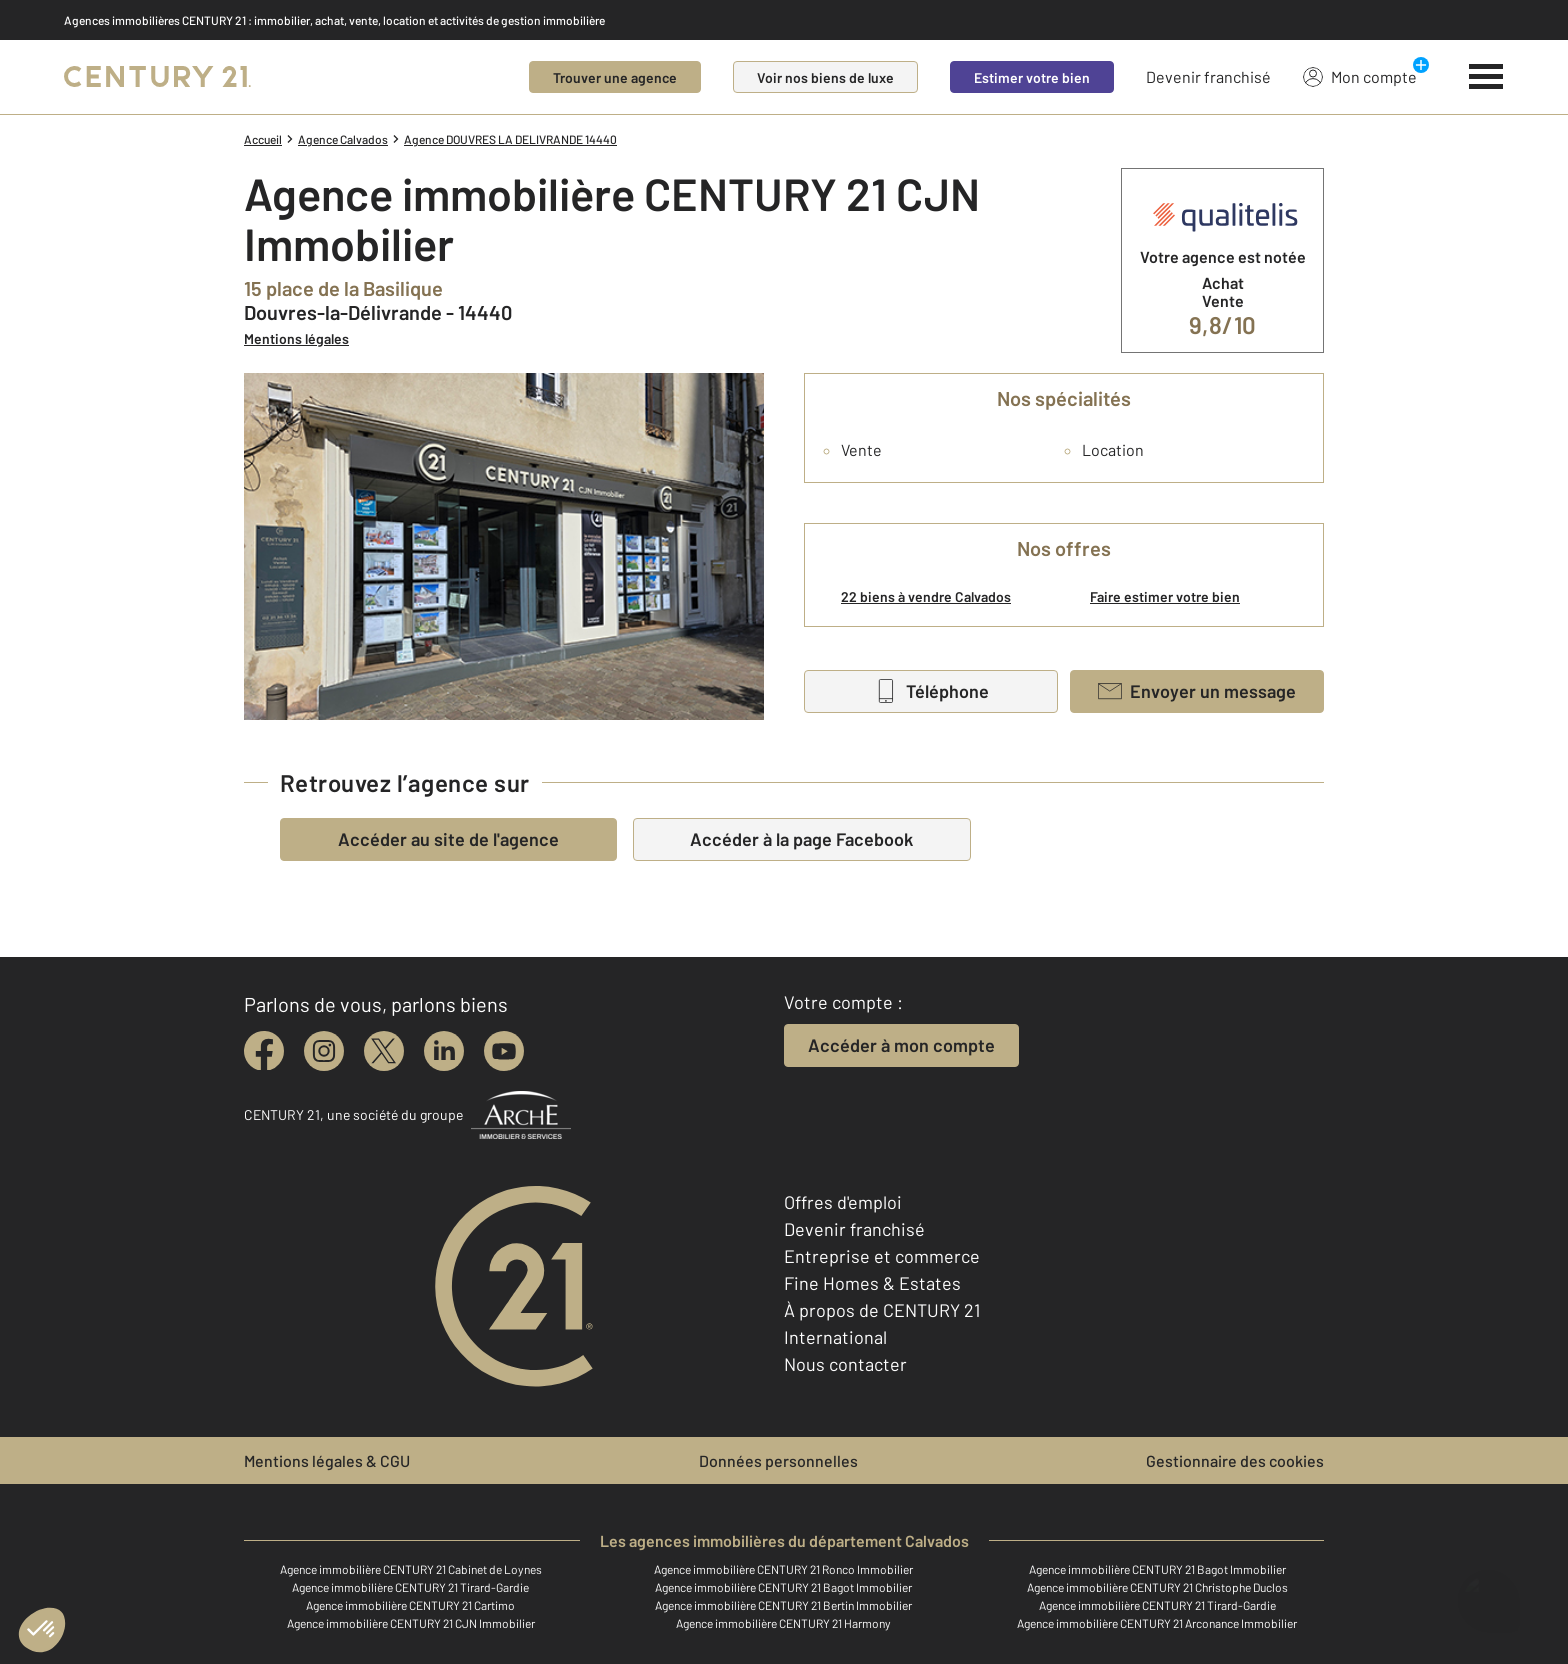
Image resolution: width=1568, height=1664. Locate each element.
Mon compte (1360, 76)
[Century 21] (157, 77)
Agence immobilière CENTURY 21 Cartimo (410, 1605)
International (835, 1337)
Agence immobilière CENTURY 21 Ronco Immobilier (783, 1569)
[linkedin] (444, 1051)
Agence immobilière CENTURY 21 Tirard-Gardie (410, 1587)
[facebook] (264, 1051)
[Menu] (1486, 77)
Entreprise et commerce (882, 1256)
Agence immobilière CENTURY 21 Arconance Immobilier (1157, 1623)
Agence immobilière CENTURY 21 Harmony (783, 1623)
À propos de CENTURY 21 (882, 1310)
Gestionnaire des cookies (1235, 1460)
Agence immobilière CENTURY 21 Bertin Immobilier (783, 1605)
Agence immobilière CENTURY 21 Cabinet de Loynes (411, 1569)
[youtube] (504, 1051)
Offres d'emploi (843, 1202)
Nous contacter (845, 1364)
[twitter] (384, 1051)
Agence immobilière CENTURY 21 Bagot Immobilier (1157, 1569)
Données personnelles (778, 1460)
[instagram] (324, 1051)
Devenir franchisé (1208, 76)
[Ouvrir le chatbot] (1488, 1591)
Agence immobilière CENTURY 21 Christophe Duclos (1157, 1587)
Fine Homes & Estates (872, 1283)
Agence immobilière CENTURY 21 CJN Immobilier (411, 1623)
